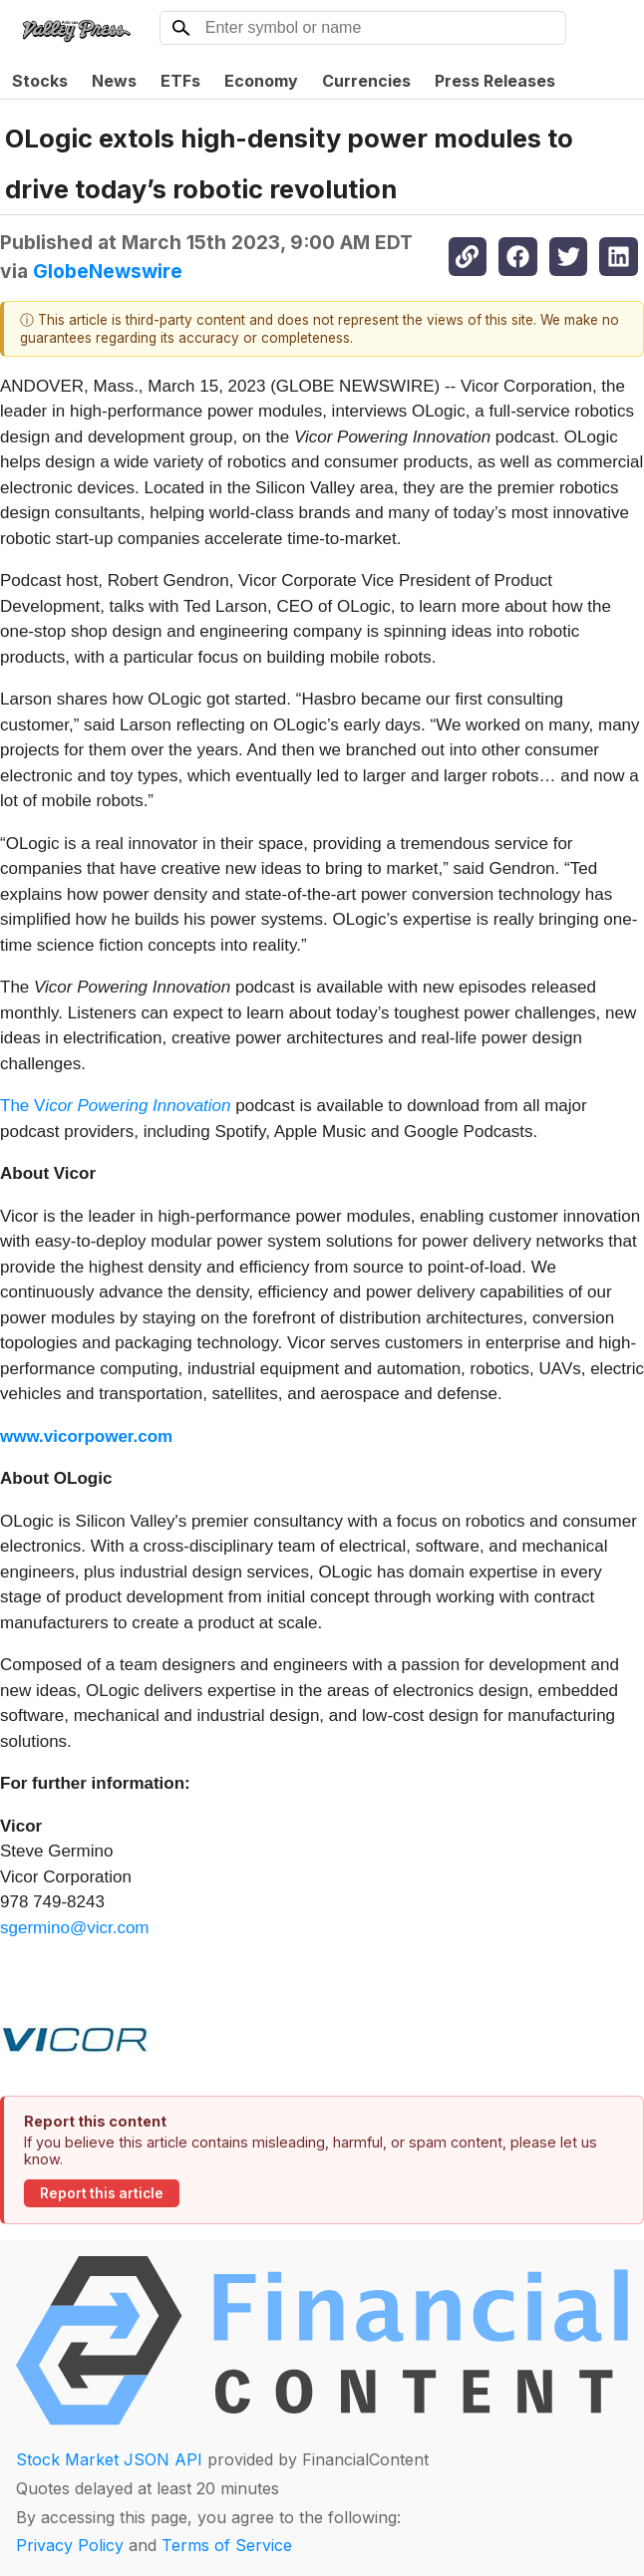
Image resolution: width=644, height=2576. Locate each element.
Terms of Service (226, 2545)
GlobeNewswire (107, 271)
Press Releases (495, 81)
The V (115, 1105)
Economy (261, 81)
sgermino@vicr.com (75, 1927)
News (114, 81)
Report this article (101, 2193)
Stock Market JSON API (109, 2459)
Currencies (366, 81)
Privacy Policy (70, 2545)
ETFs (180, 81)
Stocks (40, 81)
